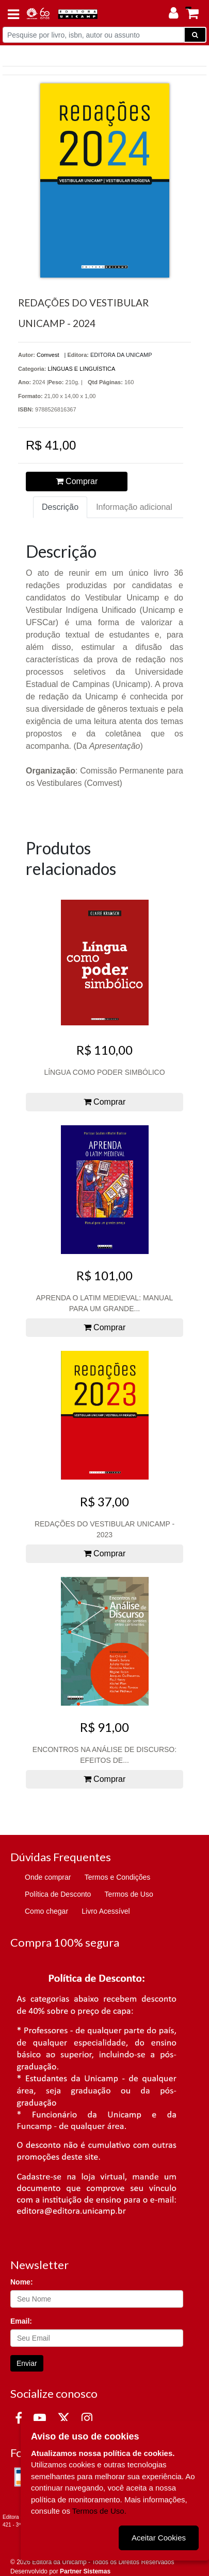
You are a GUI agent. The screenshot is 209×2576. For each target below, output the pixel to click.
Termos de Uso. (99, 2510)
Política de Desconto (58, 1894)
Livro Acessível (106, 1911)
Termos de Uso (129, 1894)
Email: (21, 2321)
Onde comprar (48, 1877)
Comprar (77, 481)
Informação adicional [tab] (134, 507)
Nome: (21, 2282)
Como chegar (46, 1911)
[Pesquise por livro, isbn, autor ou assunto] (93, 35)
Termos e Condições (118, 1877)
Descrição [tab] (60, 507)
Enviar (27, 2363)
